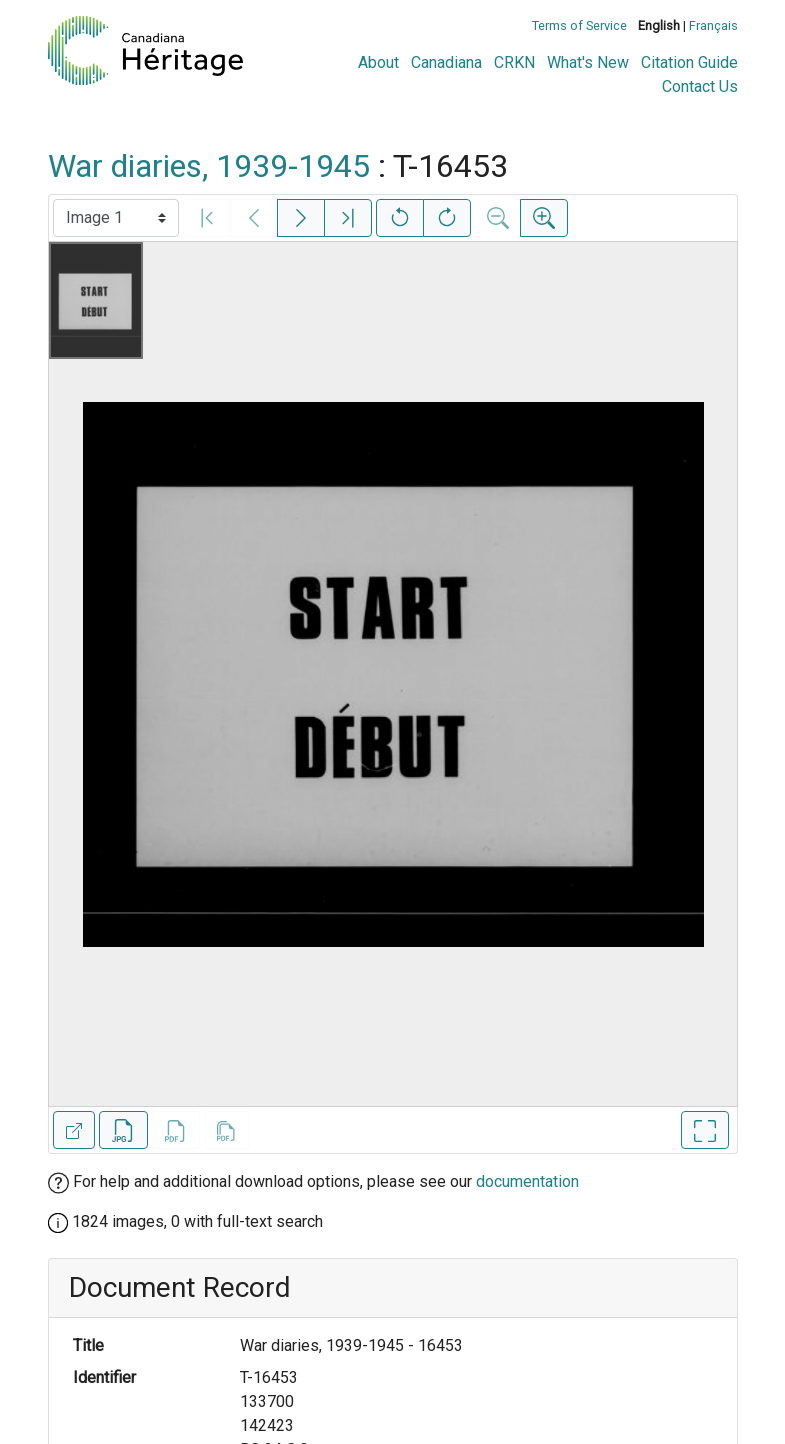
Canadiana (446, 62)
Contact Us (700, 86)
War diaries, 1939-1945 (209, 166)
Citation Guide (689, 62)
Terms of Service (579, 25)
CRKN (514, 62)
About (378, 62)
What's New (588, 62)
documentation (527, 1181)
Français (713, 25)
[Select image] (116, 218)
